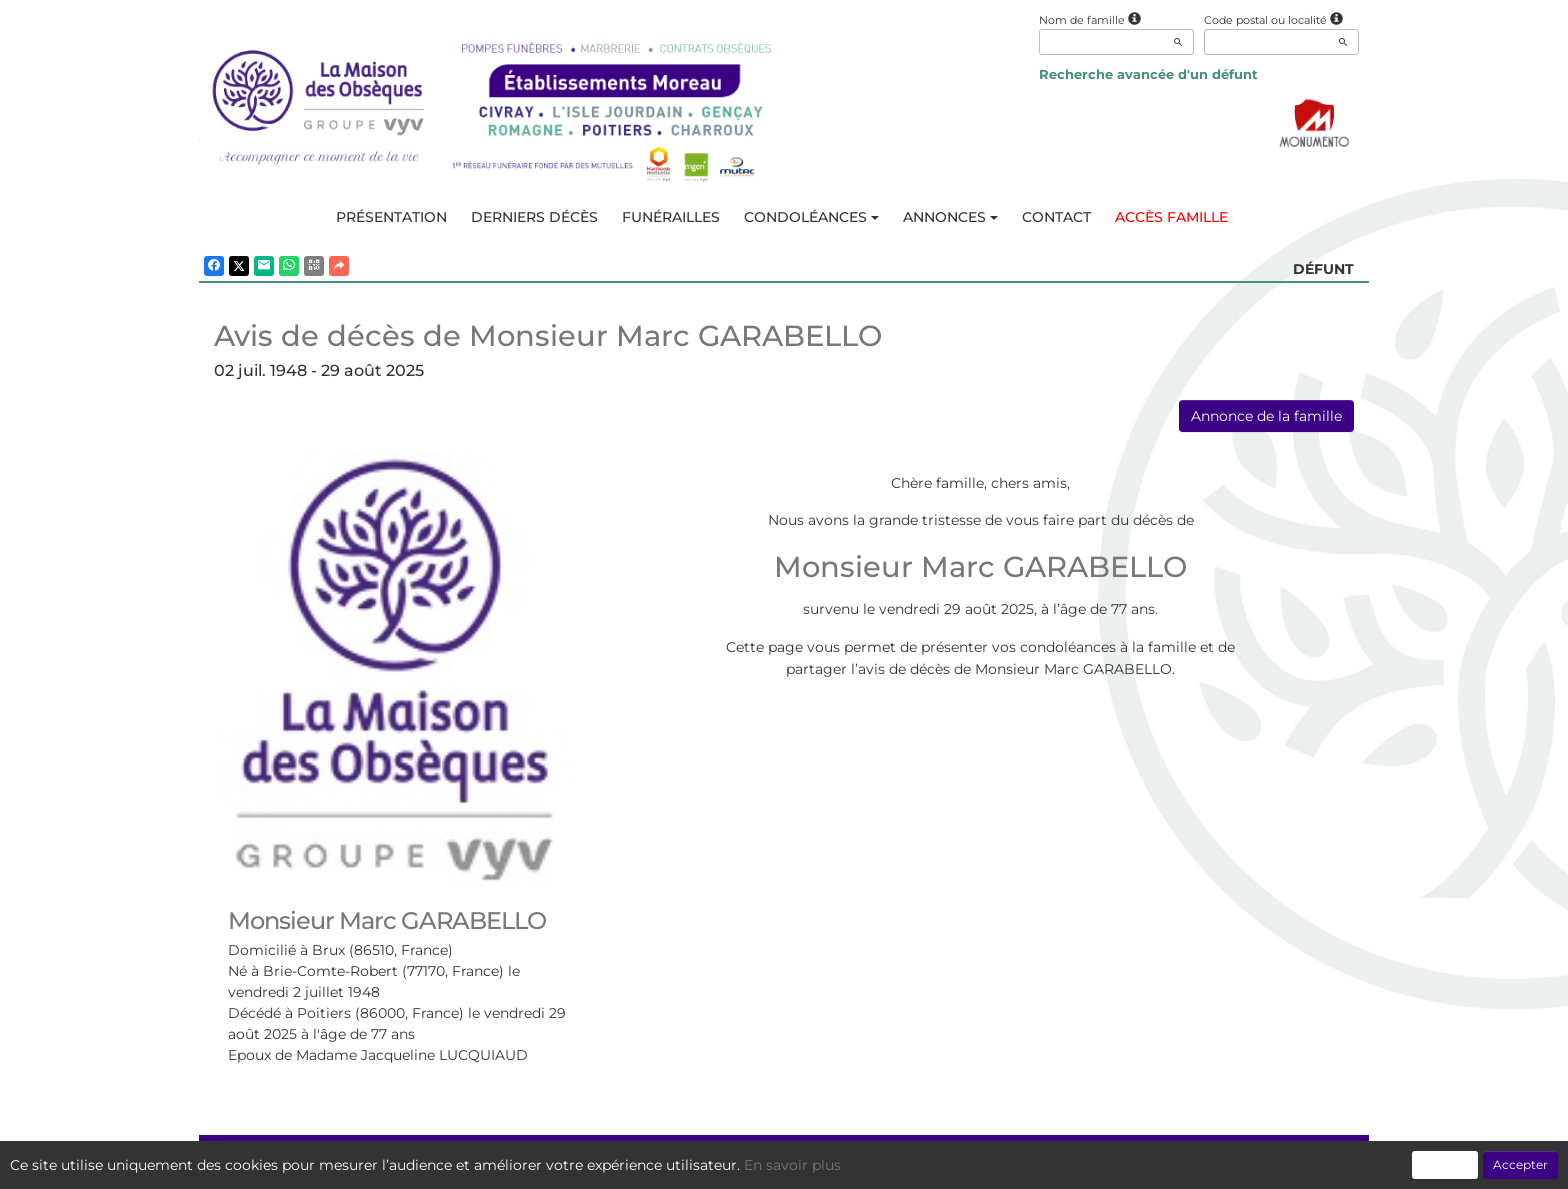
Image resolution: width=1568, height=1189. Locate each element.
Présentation (391, 217)
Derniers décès (534, 217)
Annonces (950, 217)
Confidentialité (774, 1163)
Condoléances (811, 217)
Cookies (866, 1163)
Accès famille (1171, 217)
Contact (1056, 217)
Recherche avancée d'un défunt (1148, 74)
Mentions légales (966, 1163)
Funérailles (671, 217)
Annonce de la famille (1266, 416)
